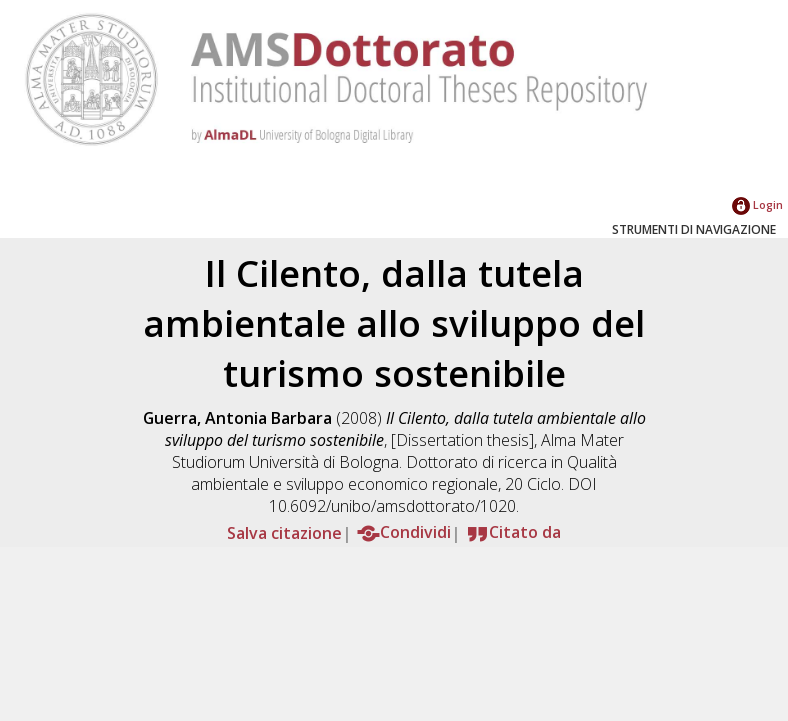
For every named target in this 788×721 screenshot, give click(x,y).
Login (757, 204)
